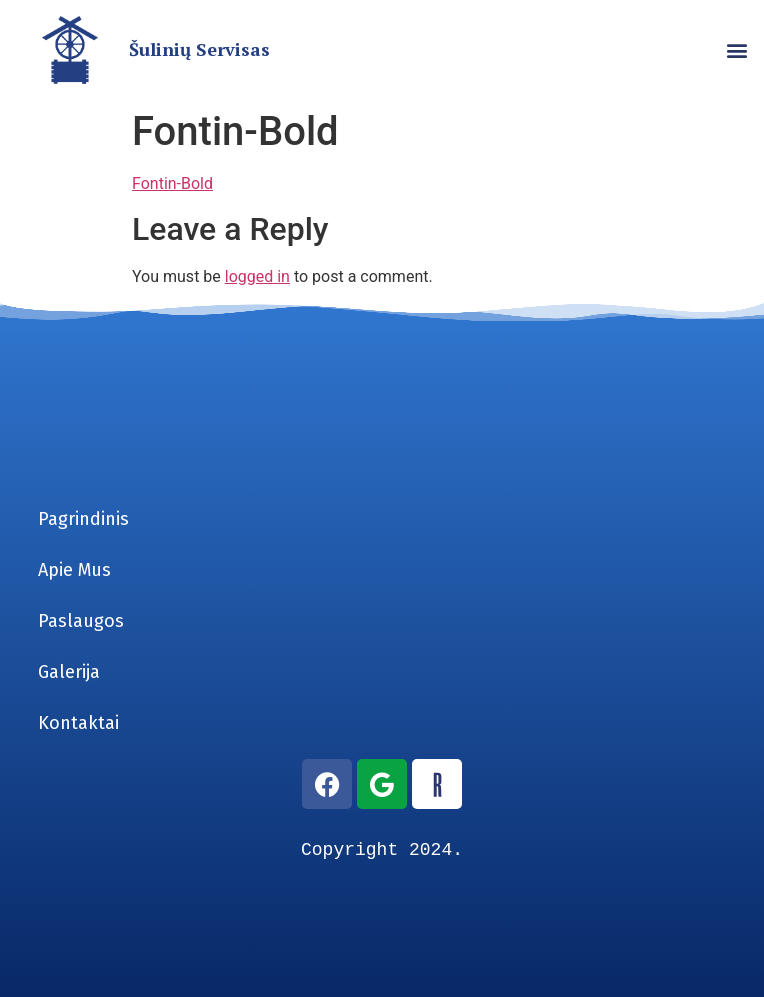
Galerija (69, 672)
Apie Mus (74, 570)
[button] (737, 50)
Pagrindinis (83, 519)
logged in (257, 276)
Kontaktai (78, 723)
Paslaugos (81, 621)
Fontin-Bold (172, 183)
